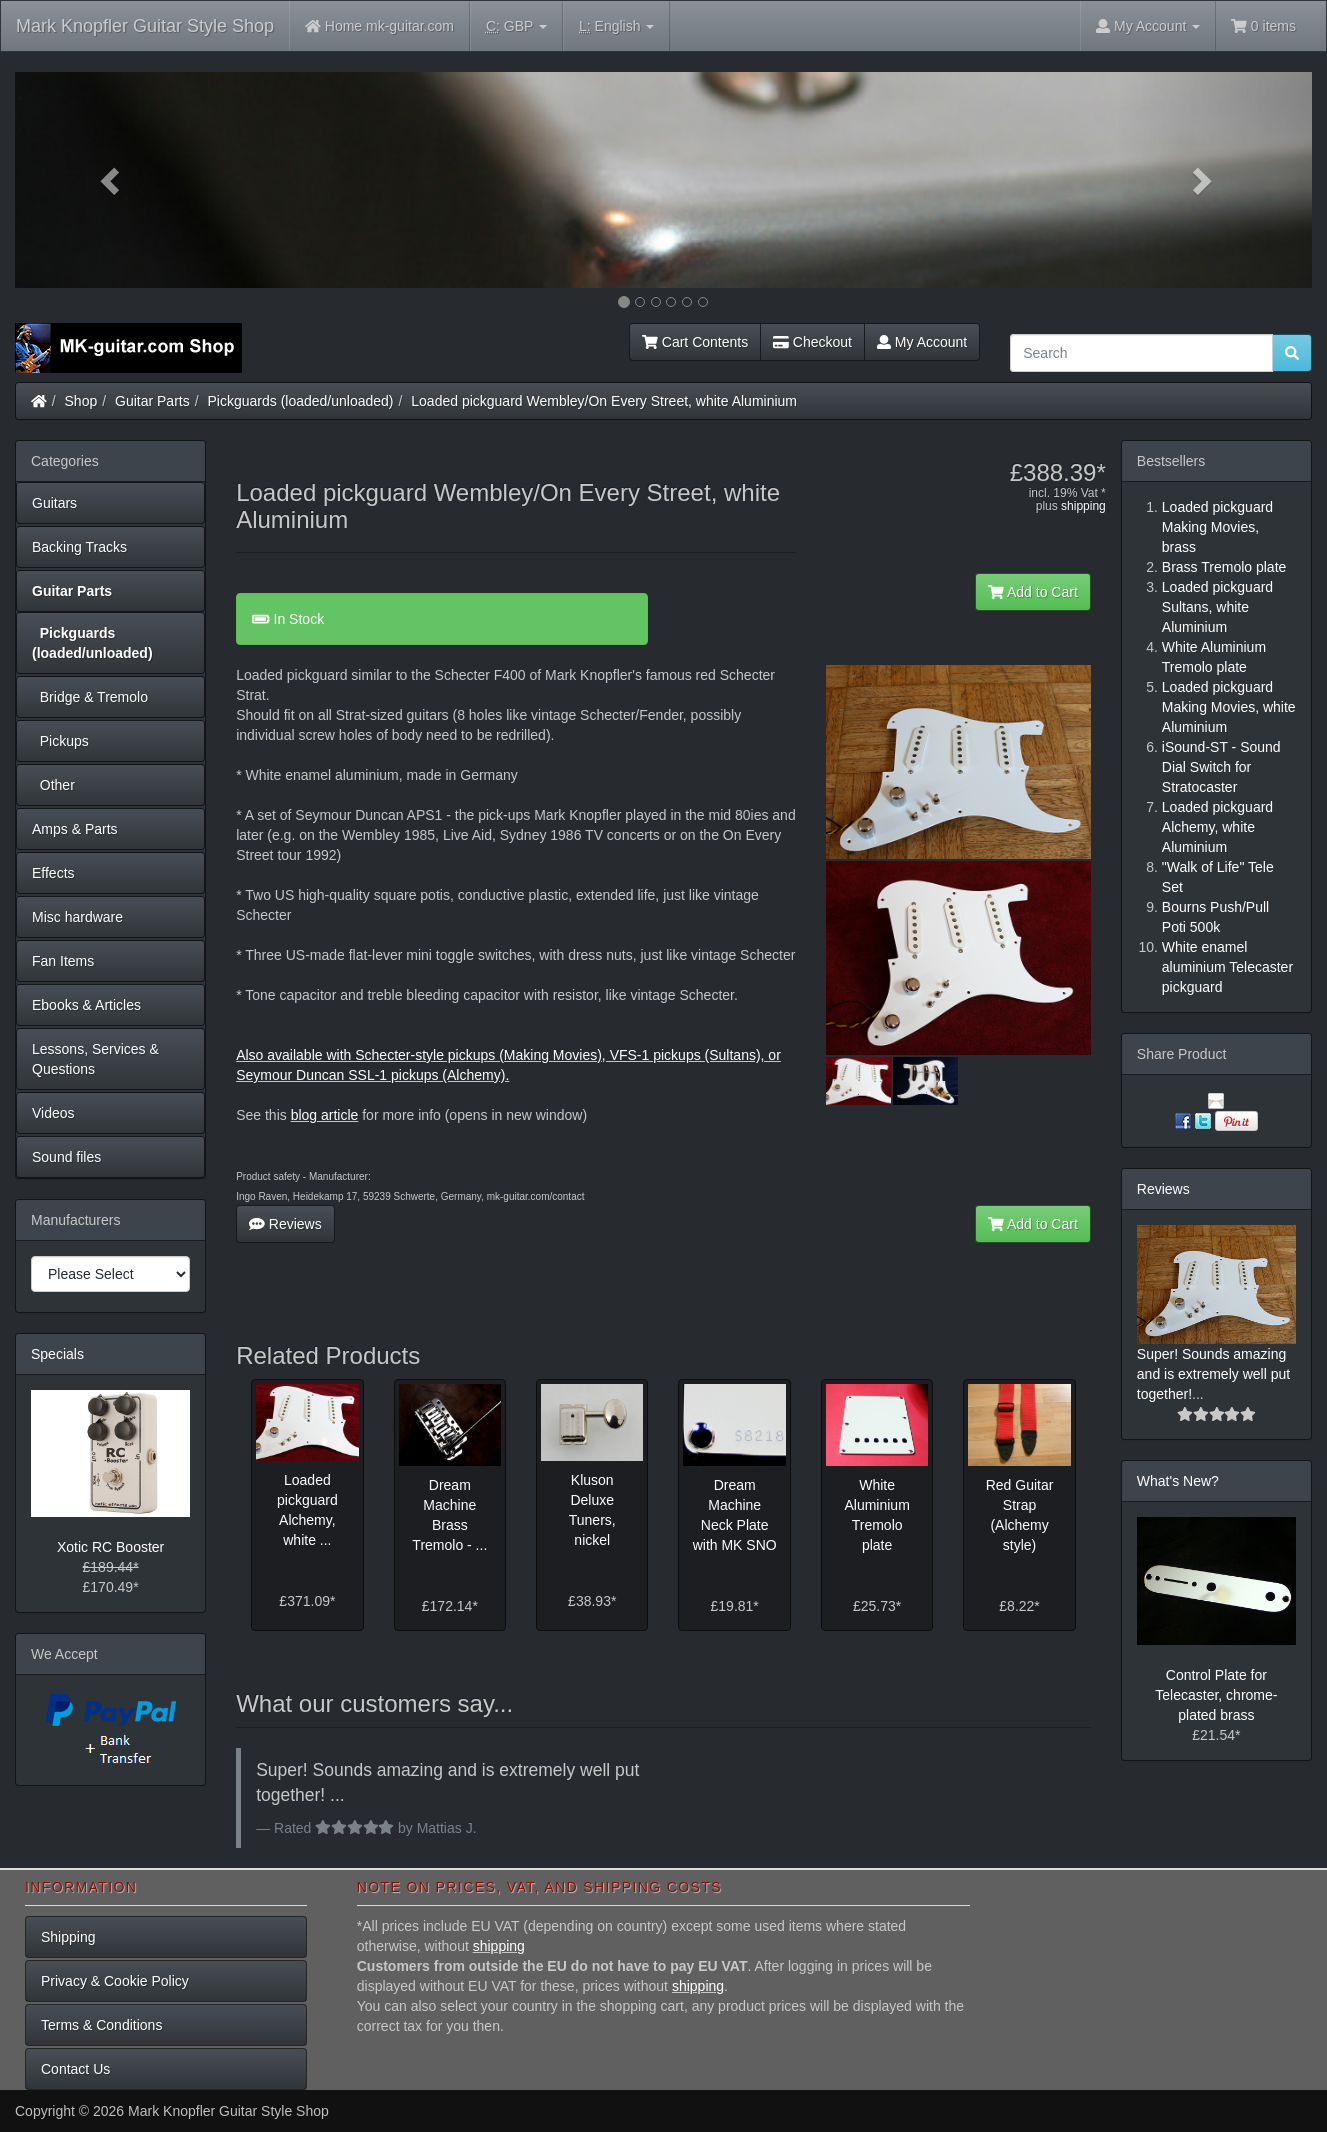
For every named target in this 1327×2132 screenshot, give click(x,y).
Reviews (285, 1224)
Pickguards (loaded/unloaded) (301, 401)
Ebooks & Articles (86, 1005)
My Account (922, 342)
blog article (325, 1115)
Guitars (54, 503)
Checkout (812, 342)
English (616, 26)
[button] (112, 180)
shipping (1083, 506)
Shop (81, 401)
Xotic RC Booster (110, 1547)
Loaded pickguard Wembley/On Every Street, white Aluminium (604, 401)
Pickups (60, 741)
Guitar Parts (152, 401)
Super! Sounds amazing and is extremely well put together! (1213, 1374)
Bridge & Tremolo (90, 697)
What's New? (1178, 1481)
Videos (53, 1113)
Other (53, 785)
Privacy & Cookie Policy (115, 1981)
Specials (57, 1354)
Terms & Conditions (101, 2025)
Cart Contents (695, 342)
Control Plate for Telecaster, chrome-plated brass (1216, 1695)
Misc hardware (77, 917)
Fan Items (63, 961)
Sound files (66, 1157)
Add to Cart (1033, 592)
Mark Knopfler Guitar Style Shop (145, 26)
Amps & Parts (75, 829)
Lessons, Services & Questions (95, 1059)
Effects (53, 873)
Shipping (68, 1937)
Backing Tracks (79, 547)
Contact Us (75, 2069)
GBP (516, 26)
